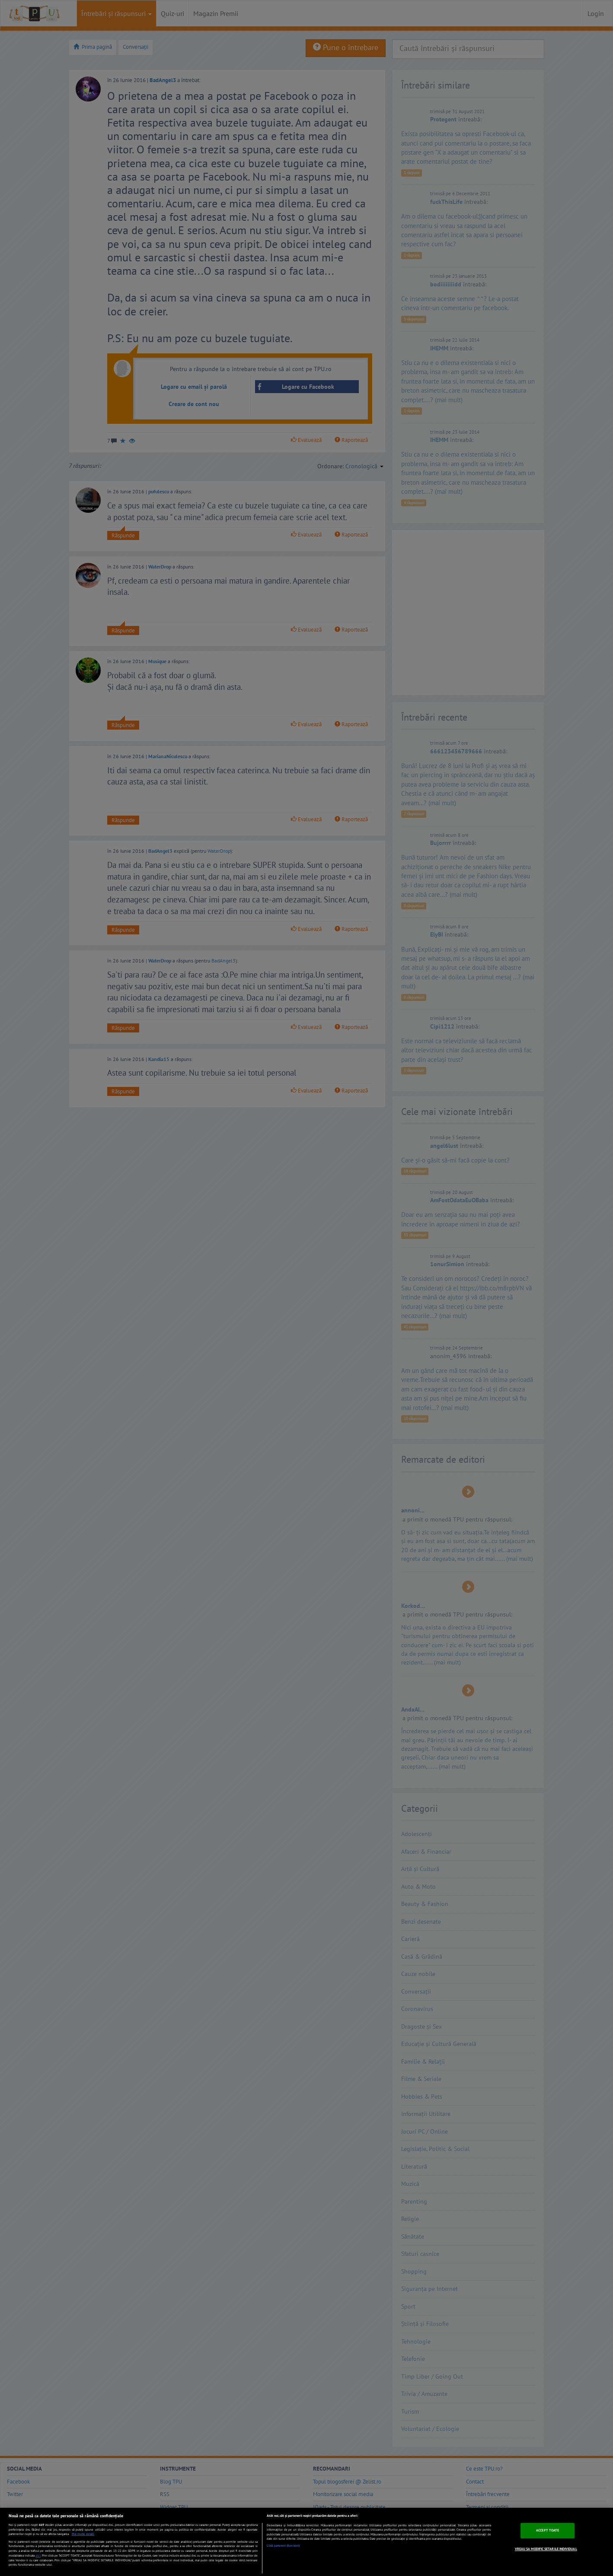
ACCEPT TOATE (547, 2530)
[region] (306, 2542)
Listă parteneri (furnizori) (283, 2545)
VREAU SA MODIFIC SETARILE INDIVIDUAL (546, 2549)
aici (38, 2555)
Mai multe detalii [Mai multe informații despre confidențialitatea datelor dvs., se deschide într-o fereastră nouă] (83, 2534)
